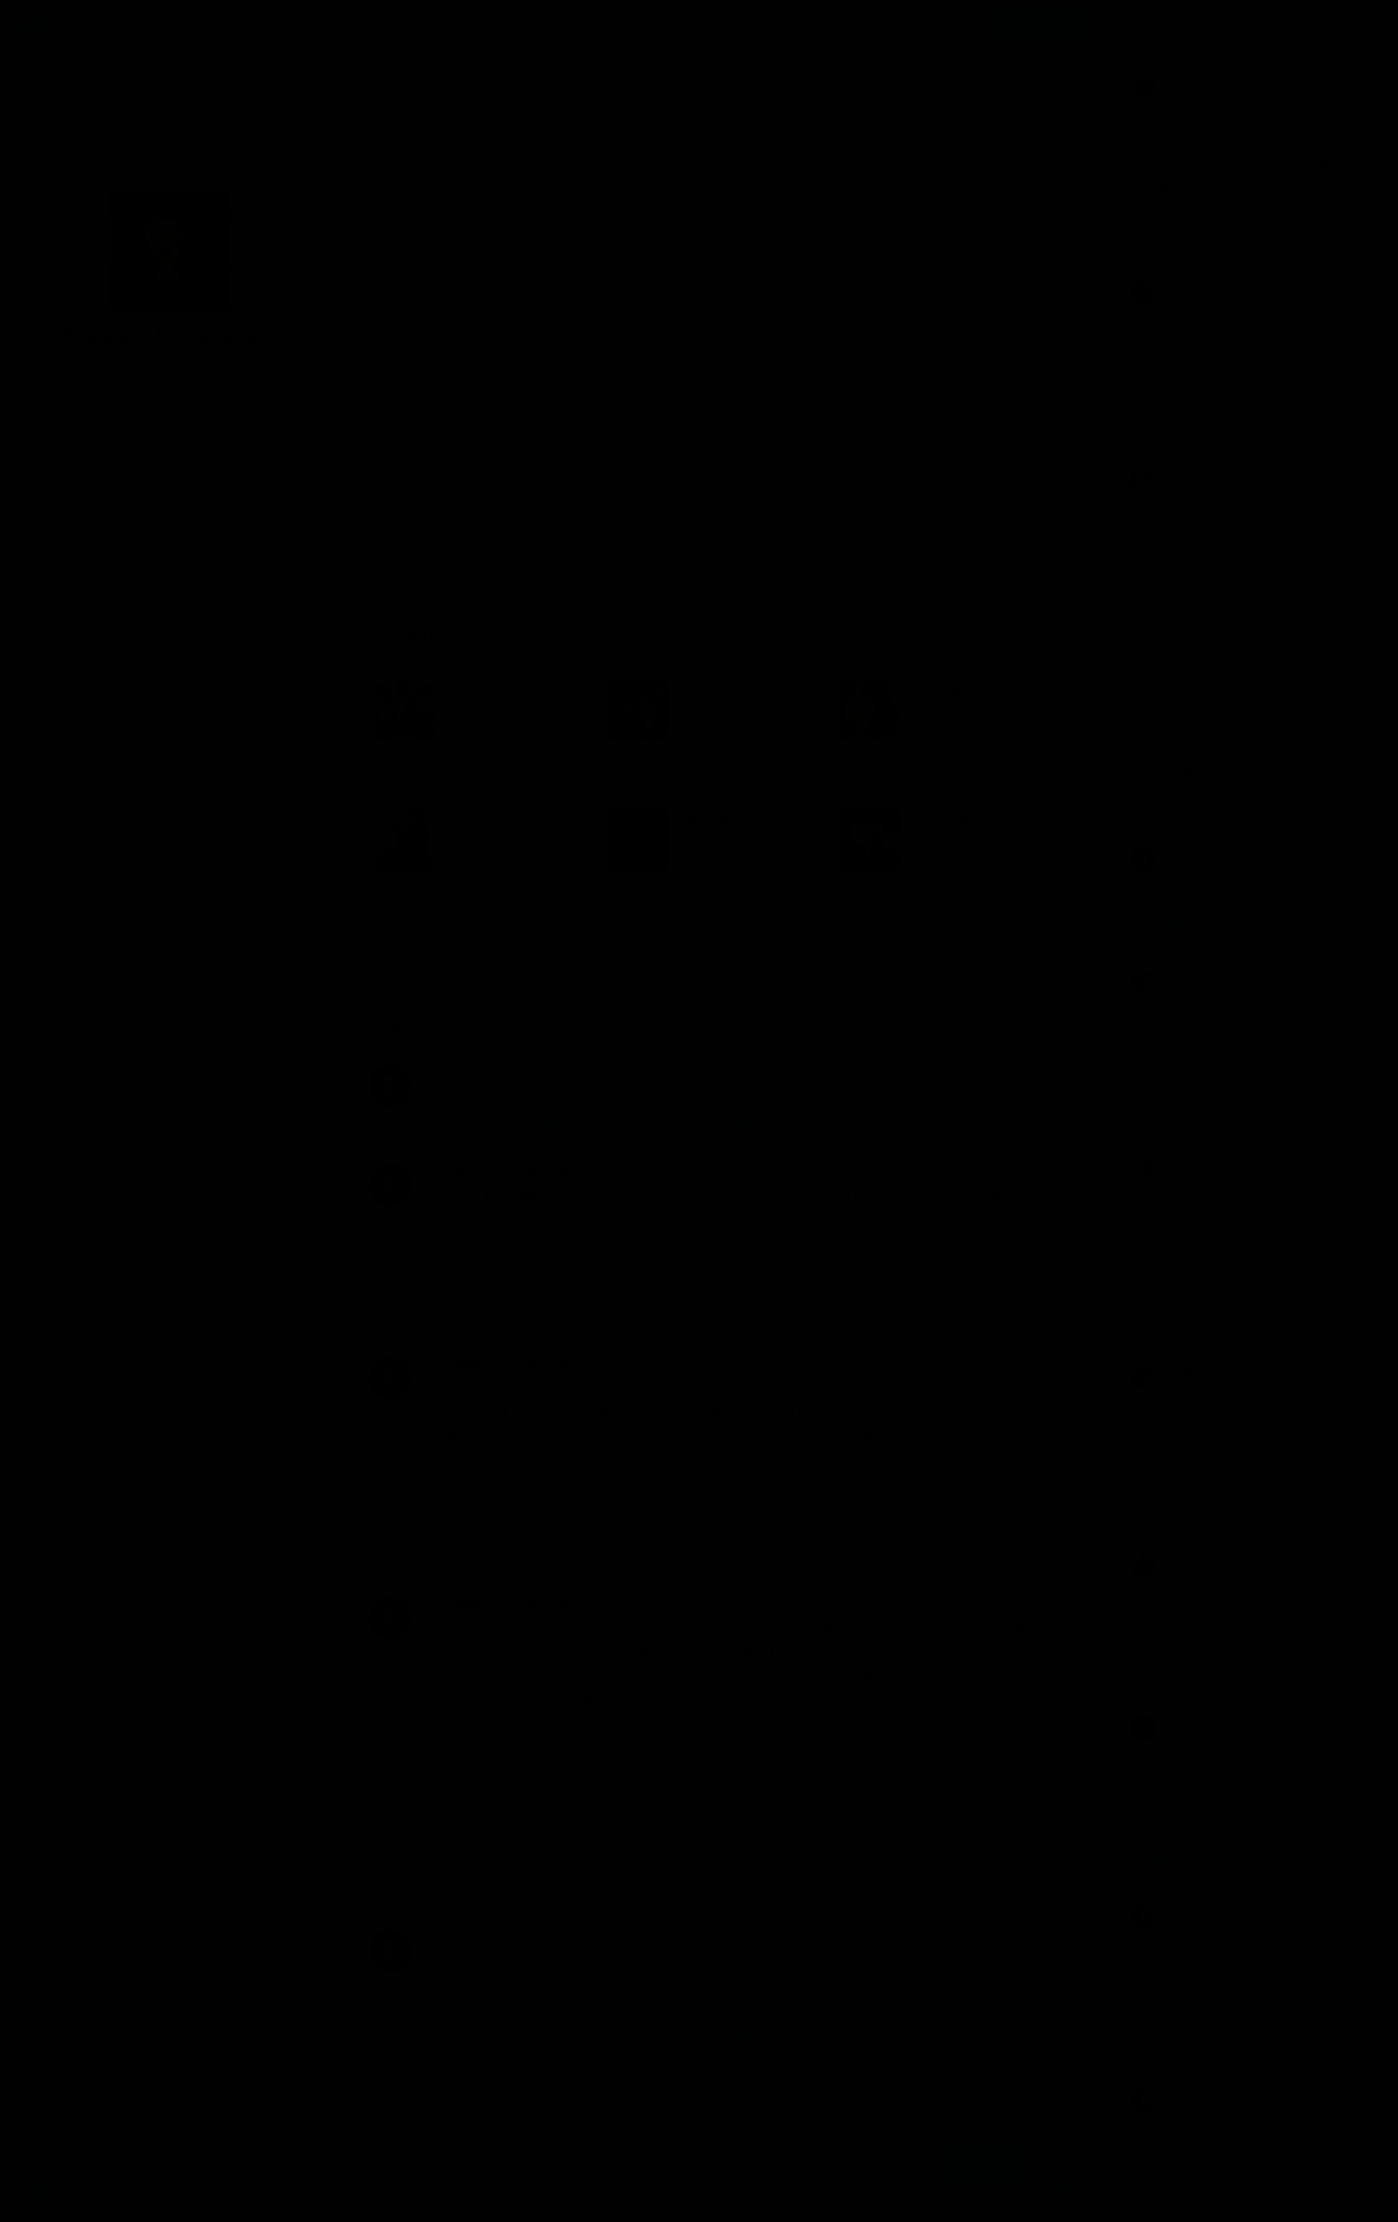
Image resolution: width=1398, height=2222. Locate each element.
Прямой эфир (1208, 25)
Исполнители (240, 25)
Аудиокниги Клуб (99, 2192)
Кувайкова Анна (480, 399)
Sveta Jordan (1183, 852)
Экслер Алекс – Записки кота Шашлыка (655, 2035)
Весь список (413, 950)
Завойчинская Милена (963, 353)
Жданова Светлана (687, 353)
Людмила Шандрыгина (505, 1070)
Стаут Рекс (438, 445)
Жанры (94, 25)
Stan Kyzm (1177, 663)
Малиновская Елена (958, 399)
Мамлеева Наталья (428, 422)
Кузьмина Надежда (603, 399)
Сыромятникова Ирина (556, 445)
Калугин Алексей (921, 376)
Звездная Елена (417, 376)
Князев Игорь (568, 501)
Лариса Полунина (1197, 475)
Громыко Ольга (415, 353)
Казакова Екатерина (791, 376)
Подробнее (615, 2175)
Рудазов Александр (916, 422)
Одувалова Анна (678, 422)
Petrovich (1173, 1721)
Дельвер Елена (467, 501)
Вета (837, 478)
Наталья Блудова (1197, 1161)
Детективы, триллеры (637, 297)
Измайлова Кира (662, 376)
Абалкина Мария (515, 478)
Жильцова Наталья (819, 353)
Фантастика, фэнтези (488, 297)
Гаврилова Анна (598, 330)
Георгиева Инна (980, 330)
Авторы (157, 25)
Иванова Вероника (539, 376)
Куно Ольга (711, 399)
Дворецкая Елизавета (545, 353)
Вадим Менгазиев (1199, 1558)
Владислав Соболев (1204, 1909)
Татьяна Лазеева (1196, 78)
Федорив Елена (485, 524)
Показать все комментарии (714, 2086)
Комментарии (432, 1028)
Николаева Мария (558, 422)
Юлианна (1173, 286)
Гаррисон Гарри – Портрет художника (647, 1123)
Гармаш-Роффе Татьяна (734, 330)
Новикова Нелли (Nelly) (911, 501)
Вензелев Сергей (759, 478)
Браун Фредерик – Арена (605, 1316)
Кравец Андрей (669, 501)
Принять (985, 2165)
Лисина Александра (820, 399)
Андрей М (609, 478)
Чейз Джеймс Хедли (706, 445)
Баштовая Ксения (480, 330)
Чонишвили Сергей (700, 524)
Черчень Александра (848, 445)
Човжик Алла (586, 524)
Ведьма (673, 478)
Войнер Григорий (914, 478)
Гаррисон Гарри (870, 330)
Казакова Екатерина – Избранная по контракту (679, 1889)
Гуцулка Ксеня (1189, 973)
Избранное (422, 636)
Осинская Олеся (792, 422)
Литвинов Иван (777, 501)
